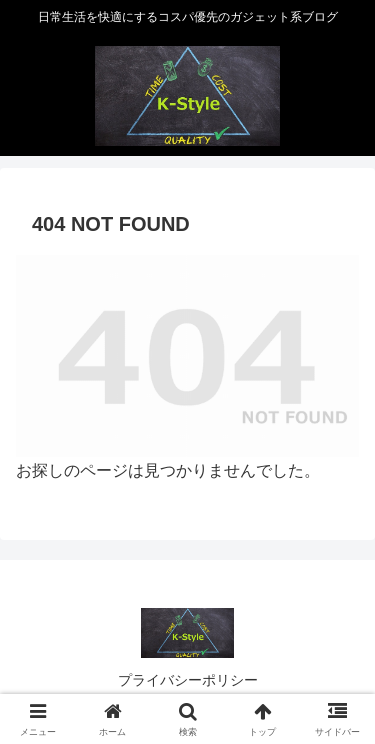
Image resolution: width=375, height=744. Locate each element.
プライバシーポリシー (188, 680)
